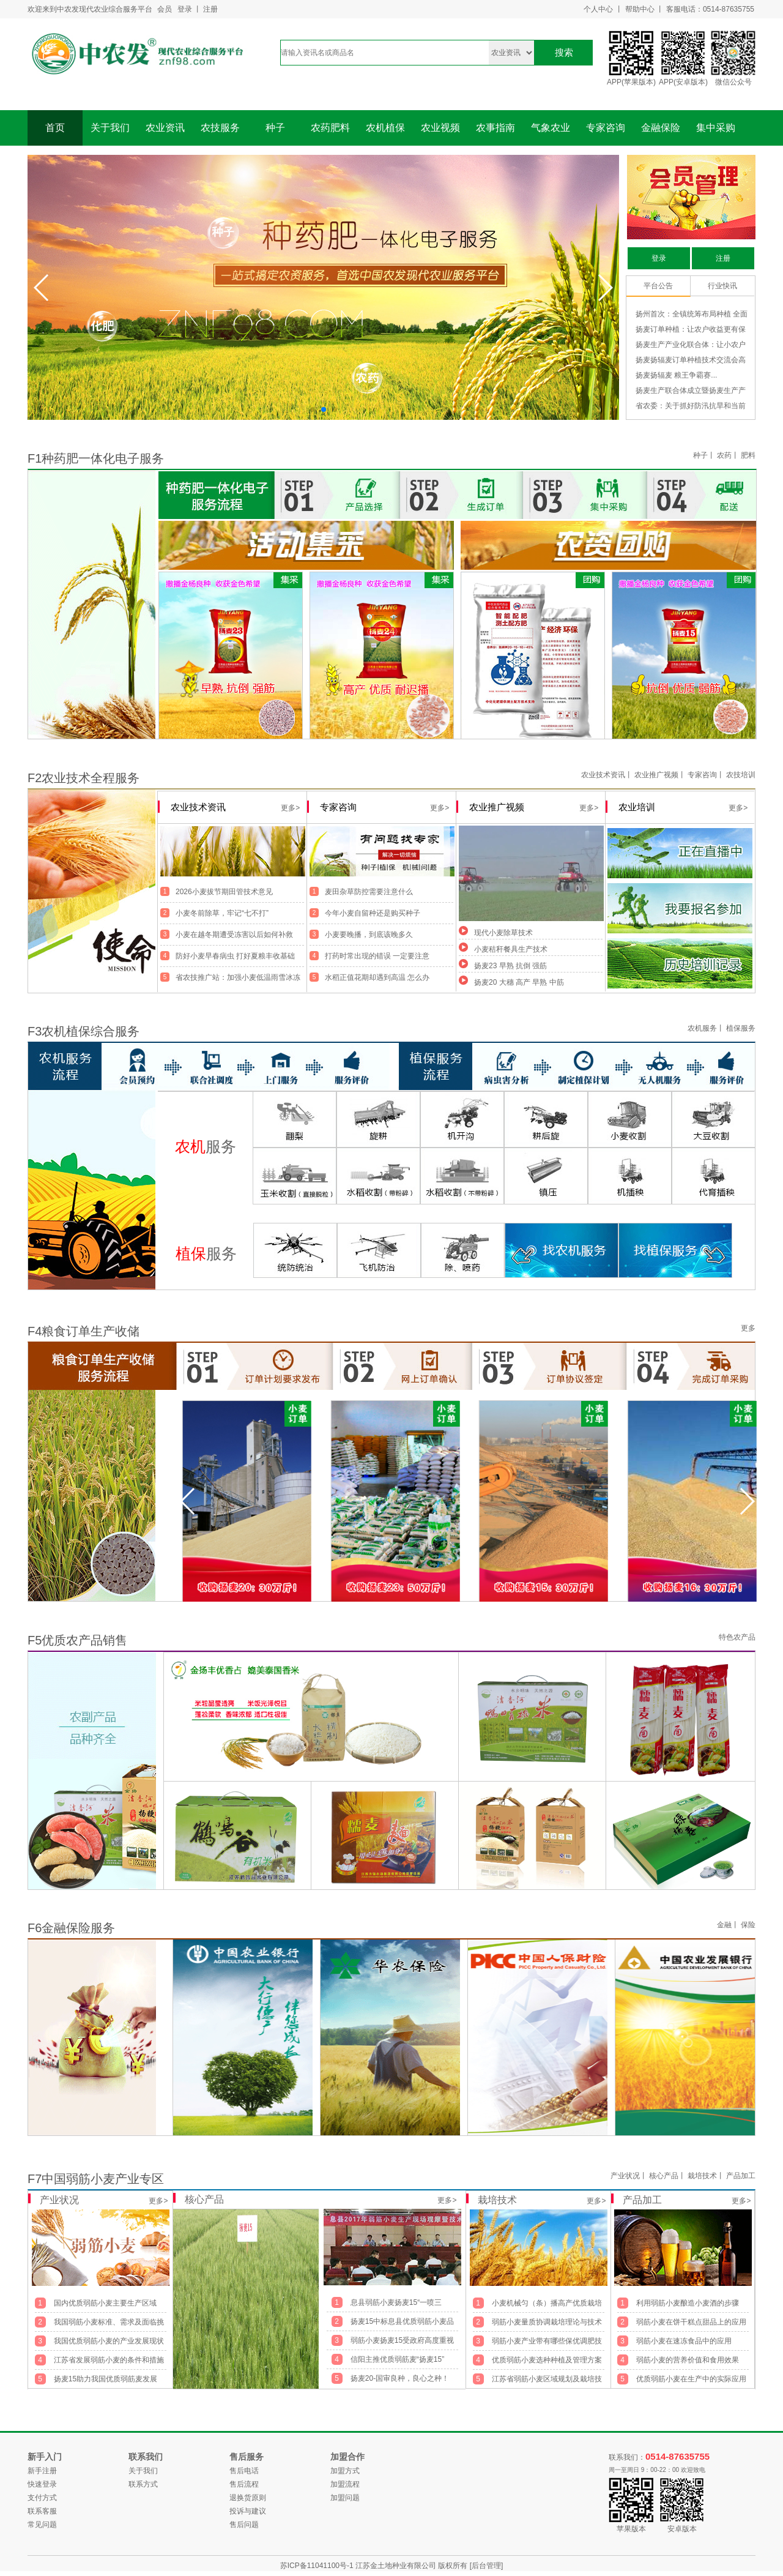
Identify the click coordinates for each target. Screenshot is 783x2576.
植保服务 (740, 1028)
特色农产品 (737, 1637)
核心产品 (663, 2175)
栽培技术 (702, 2175)
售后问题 (244, 2524)
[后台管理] (486, 2565)
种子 (275, 127)
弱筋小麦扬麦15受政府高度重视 (402, 2340)
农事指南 (495, 127)
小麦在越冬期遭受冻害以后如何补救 (234, 934)
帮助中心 (640, 9)
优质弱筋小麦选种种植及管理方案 (547, 2360)
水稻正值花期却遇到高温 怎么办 (377, 977)
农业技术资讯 (603, 775)
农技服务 (220, 127)
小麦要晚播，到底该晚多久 (369, 934)
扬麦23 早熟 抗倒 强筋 (510, 965)
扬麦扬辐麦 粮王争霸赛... (676, 375)
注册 (210, 9)
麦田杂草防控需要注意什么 (369, 891)
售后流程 (244, 2484)
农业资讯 (165, 127)
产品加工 (740, 2175)
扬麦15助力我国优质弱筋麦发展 (105, 2379)
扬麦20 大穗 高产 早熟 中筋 (519, 982)
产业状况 (625, 2175)
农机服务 (702, 1028)
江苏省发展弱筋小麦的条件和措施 (109, 2360)
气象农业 (550, 127)
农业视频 (440, 127)
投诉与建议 (247, 2511)
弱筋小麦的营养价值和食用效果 (687, 2360)
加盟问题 (345, 2497)
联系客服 (42, 2511)
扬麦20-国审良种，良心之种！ (400, 2378)
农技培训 (740, 775)
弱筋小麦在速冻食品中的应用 (684, 2341)
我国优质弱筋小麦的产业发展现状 (109, 2341)
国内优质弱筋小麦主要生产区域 (105, 2303)
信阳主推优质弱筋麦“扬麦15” (397, 2359)
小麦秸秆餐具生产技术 (510, 949)
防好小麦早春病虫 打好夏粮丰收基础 (235, 956)
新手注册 (42, 2470)
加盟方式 (345, 2470)
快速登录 (42, 2484)
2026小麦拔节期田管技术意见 (224, 891)
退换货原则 (247, 2497)
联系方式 (143, 2484)
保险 (748, 1925)
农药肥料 (330, 127)
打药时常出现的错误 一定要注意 (377, 956)
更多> (158, 2201)
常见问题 (42, 2524)
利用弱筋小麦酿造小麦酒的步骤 (687, 2303)
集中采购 (715, 127)
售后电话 (244, 2470)
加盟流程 (345, 2484)
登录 (184, 9)
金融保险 (660, 127)
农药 (724, 455)
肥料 (748, 455)
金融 (724, 1925)
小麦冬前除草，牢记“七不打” (222, 913)
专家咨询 (605, 127)
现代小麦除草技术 (503, 932)
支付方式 (42, 2497)
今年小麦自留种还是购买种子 (372, 913)
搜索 (564, 52)
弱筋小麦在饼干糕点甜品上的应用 (691, 2322)
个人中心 (598, 9)
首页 (55, 127)
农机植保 (385, 127)
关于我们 (110, 127)
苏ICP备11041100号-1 (317, 2565)
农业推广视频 (656, 775)
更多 (748, 1328)
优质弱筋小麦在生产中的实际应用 (691, 2379)
